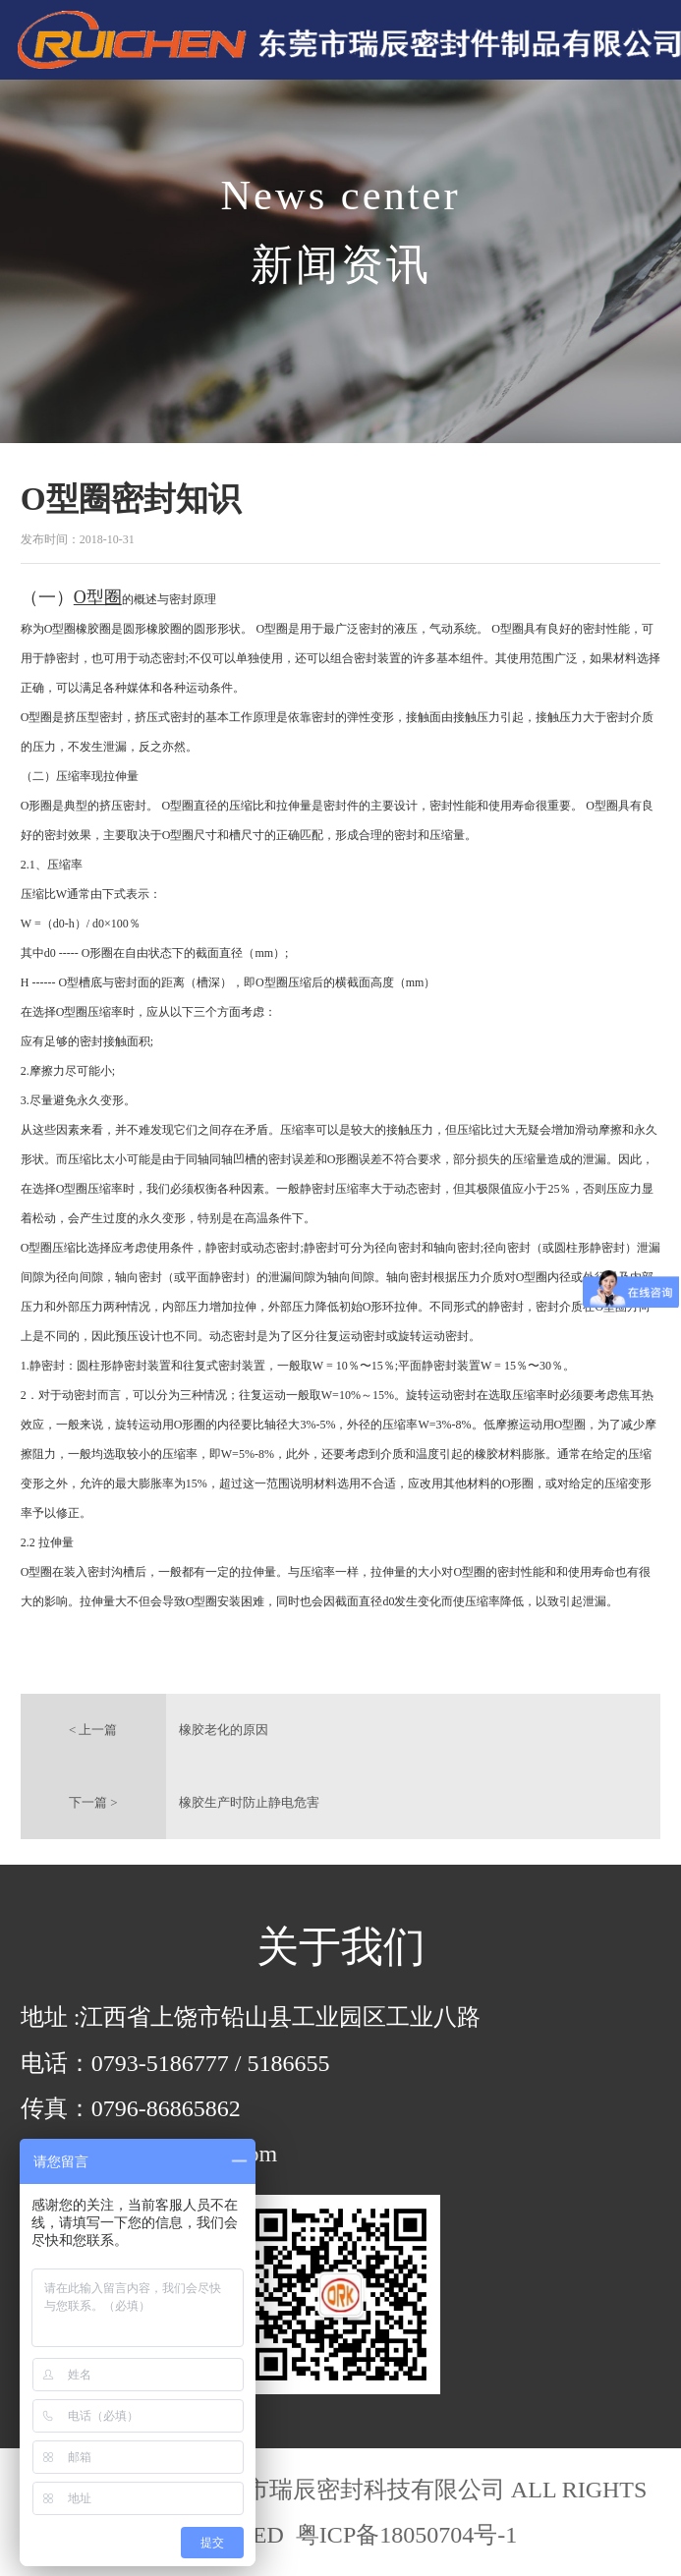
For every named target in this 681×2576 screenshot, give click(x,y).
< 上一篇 (93, 1729)
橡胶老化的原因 (223, 1729)
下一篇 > (93, 1802)
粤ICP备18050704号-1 (403, 2535)
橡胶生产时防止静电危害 (249, 1802)
